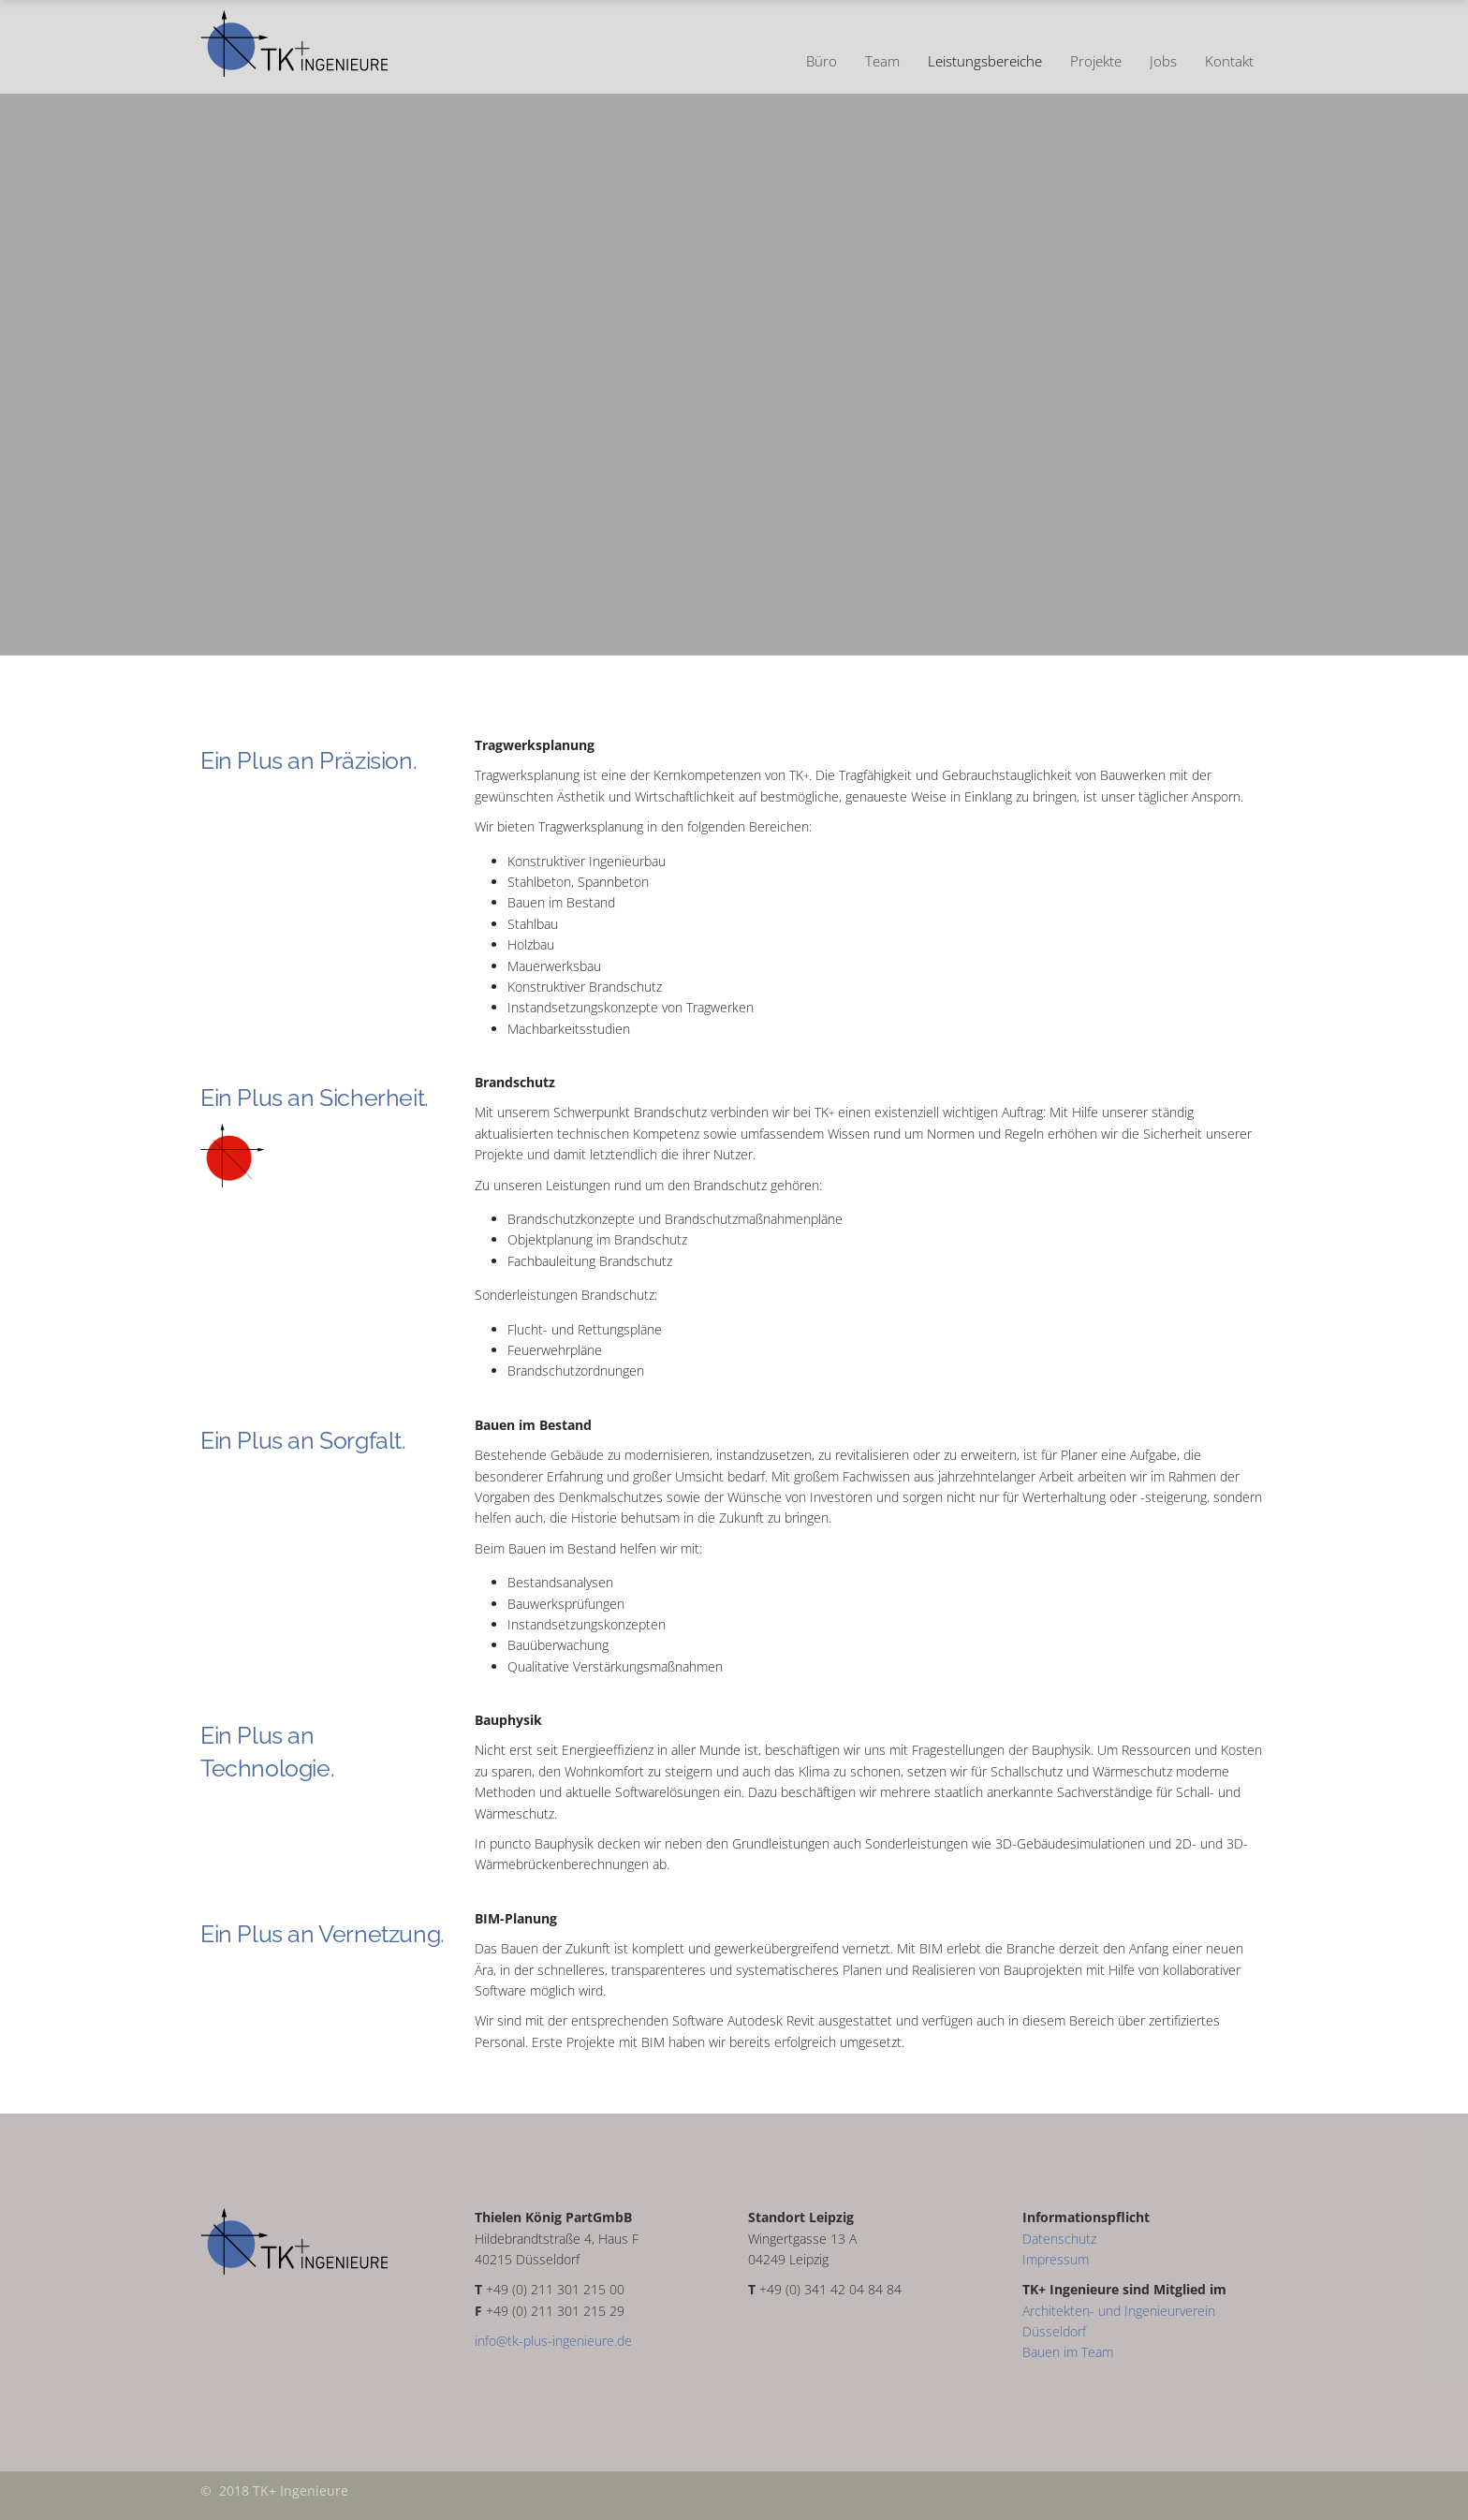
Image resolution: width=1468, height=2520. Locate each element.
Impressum (1055, 2259)
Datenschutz (1059, 2238)
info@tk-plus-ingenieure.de (553, 2341)
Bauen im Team (1067, 2352)
